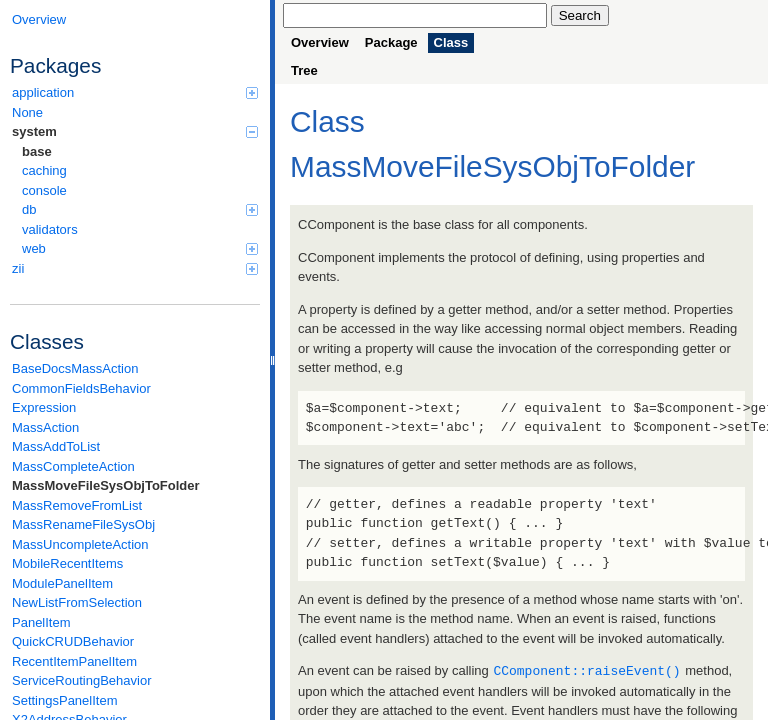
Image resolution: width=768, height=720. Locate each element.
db (140, 209)
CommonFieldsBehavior (81, 388)
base (37, 151)
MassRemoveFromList (77, 505)
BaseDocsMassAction (75, 368)
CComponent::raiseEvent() (586, 670)
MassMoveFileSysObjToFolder (106, 485)
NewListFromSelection (77, 602)
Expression (44, 407)
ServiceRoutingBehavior (81, 680)
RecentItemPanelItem (74, 661)
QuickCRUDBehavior (73, 641)
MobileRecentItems (67, 563)
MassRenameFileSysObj (83, 524)
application (135, 92)
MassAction (45, 427)
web (140, 248)
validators (50, 229)
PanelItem (41, 622)
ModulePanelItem (62, 583)
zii (135, 268)
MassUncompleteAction (80, 544)
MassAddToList (56, 446)
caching (44, 170)
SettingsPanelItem (65, 700)
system (135, 131)
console (44, 190)
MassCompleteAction (73, 466)
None (27, 112)
